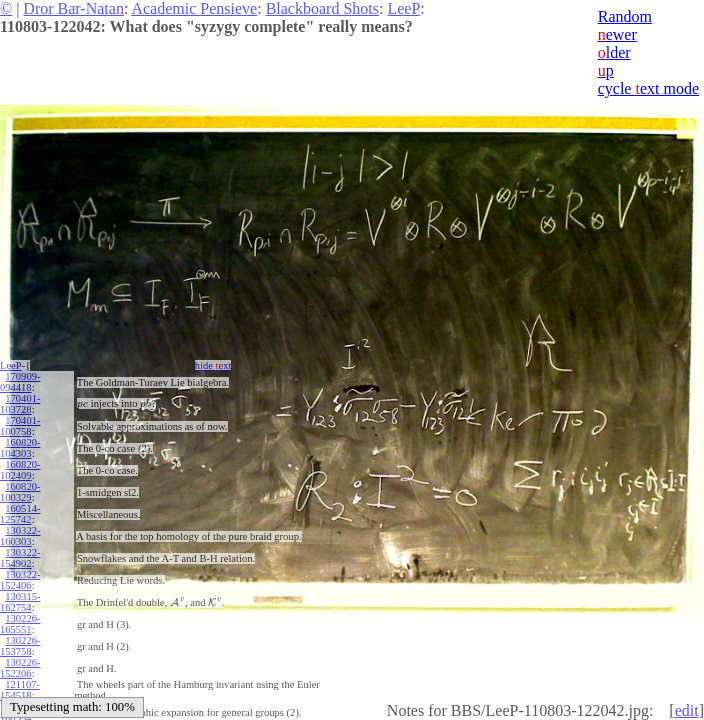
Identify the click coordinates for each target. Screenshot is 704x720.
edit (687, 710)
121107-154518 (20, 690)
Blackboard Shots (322, 8)
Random (625, 16)
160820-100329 (20, 492)
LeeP (403, 8)
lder (614, 52)
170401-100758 (20, 426)
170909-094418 (20, 382)
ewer (617, 34)
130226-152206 (20, 668)
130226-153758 (20, 646)
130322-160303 (20, 536)
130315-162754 (20, 602)
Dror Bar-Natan (73, 8)
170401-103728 (20, 404)
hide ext (213, 365)
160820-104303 (20, 448)
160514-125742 (20, 514)
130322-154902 (20, 558)
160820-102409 (20, 470)
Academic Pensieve (194, 8)
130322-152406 (20, 580)
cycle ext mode (648, 88)
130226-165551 (20, 624)
